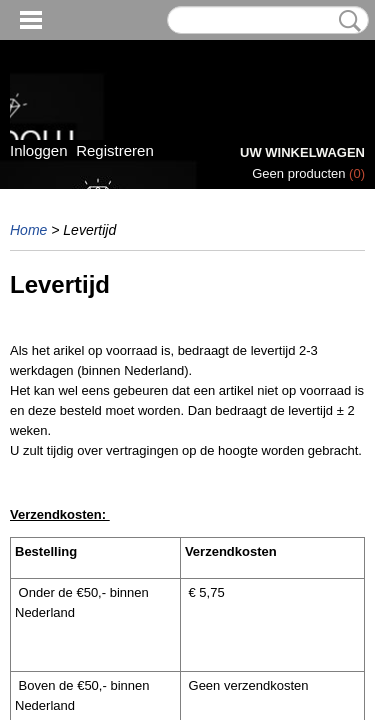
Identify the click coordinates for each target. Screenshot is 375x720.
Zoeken (346, 21)
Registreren (115, 150)
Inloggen (39, 150)
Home (28, 230)
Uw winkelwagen (302, 152)
